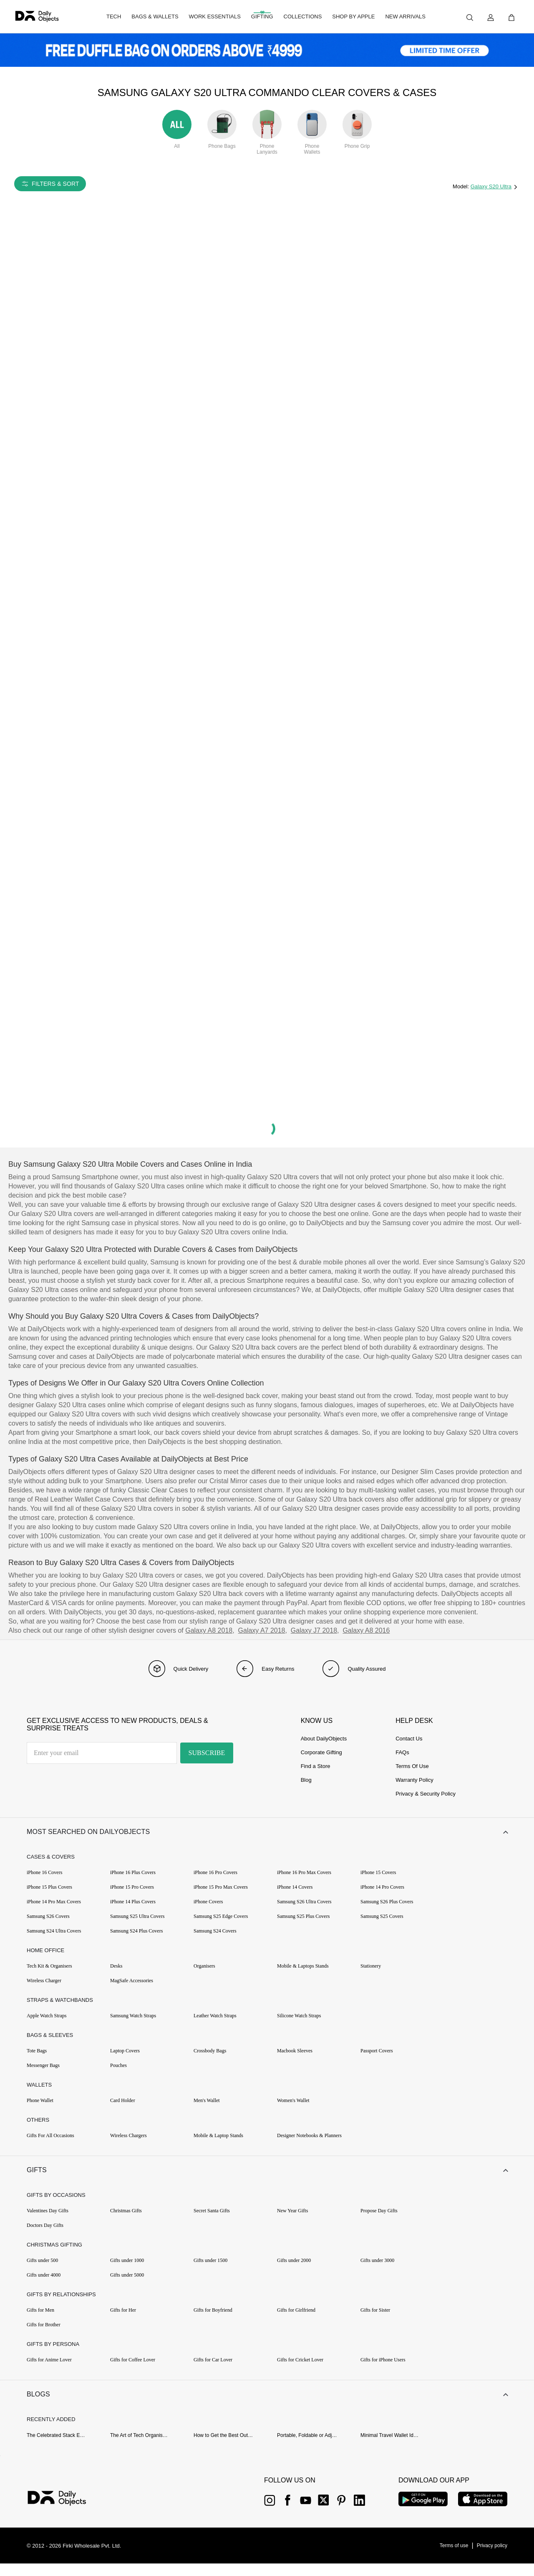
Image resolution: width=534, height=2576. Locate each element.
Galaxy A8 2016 (366, 1630)
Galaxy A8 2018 (208, 1630)
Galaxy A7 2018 (261, 1630)
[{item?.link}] (64, 2511)
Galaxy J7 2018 (314, 1630)
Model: (462, 186)
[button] (267, 1834)
